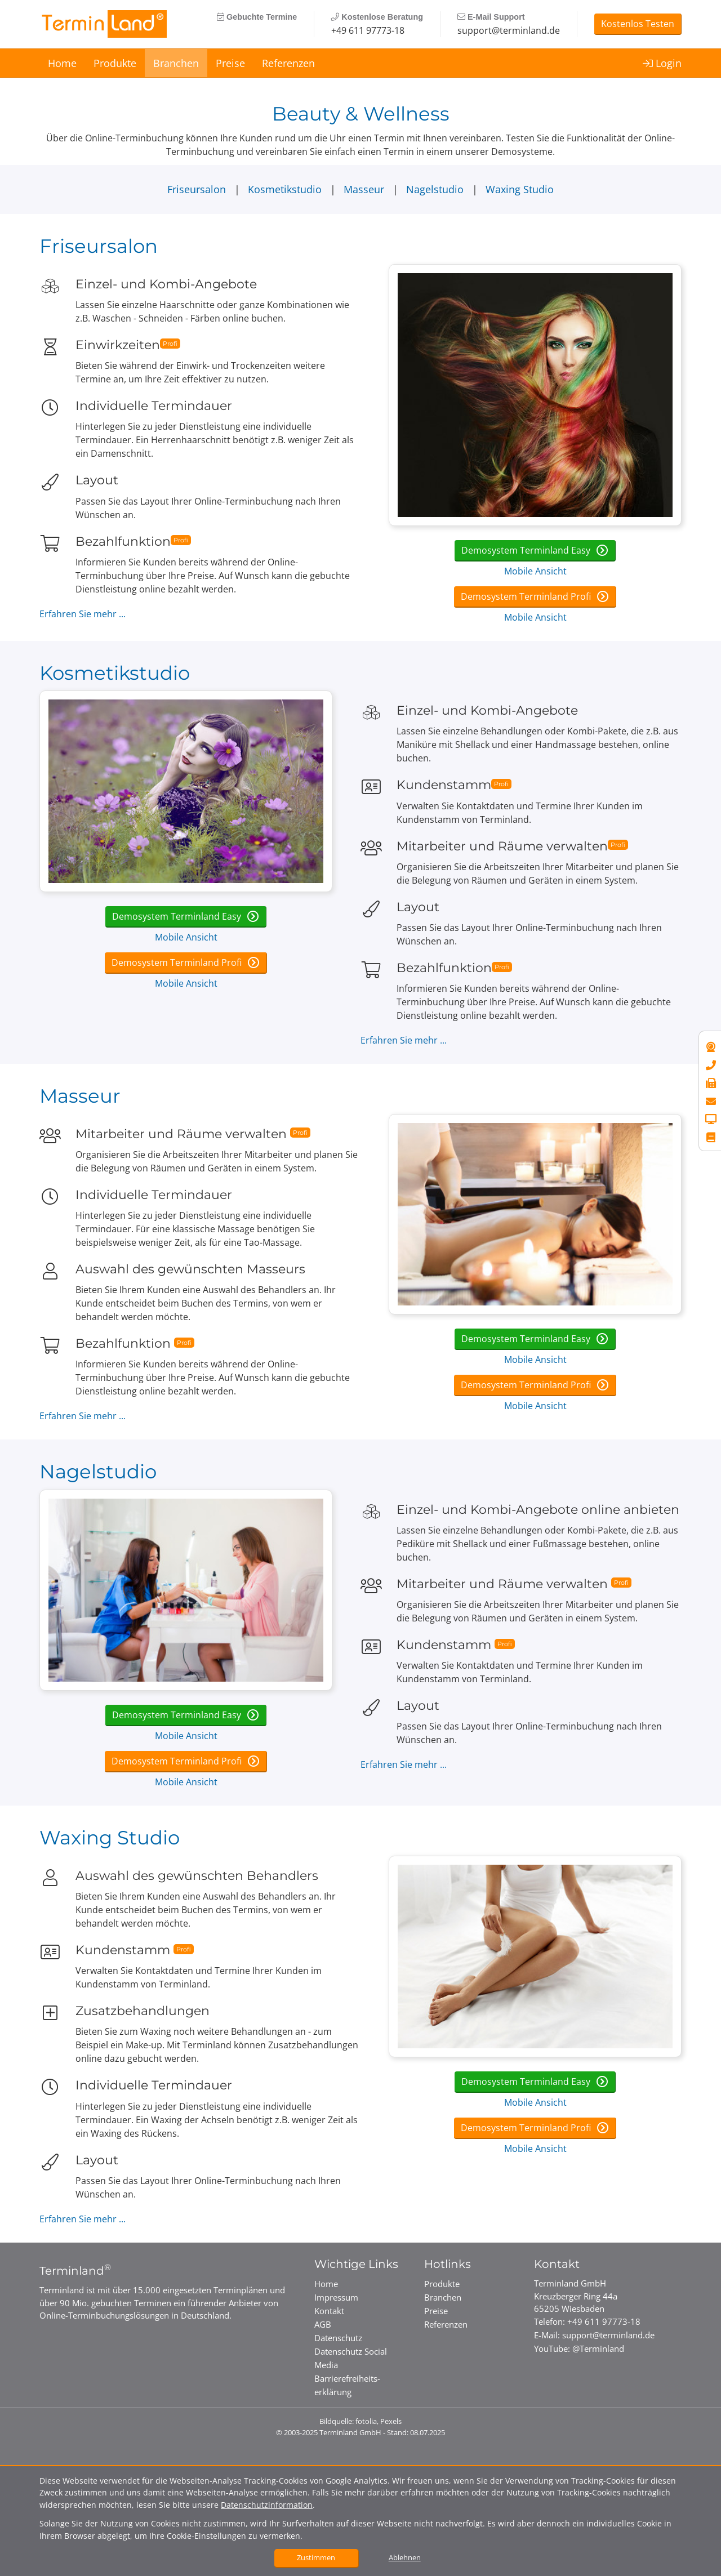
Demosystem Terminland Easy (527, 550)
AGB (322, 2324)
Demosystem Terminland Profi (527, 596)
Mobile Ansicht (535, 571)
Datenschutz (338, 2337)
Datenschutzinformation (267, 2504)
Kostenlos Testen (637, 23)
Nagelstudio (436, 189)
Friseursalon (198, 189)
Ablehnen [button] (405, 2557)
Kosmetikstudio (286, 189)
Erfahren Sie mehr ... (82, 614)
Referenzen (288, 63)
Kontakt (329, 2310)
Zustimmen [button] (316, 2557)
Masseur (365, 189)
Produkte (115, 63)
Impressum (336, 2297)
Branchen (176, 63)
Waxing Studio (520, 189)
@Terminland (598, 2348)
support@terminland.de (508, 30)
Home (62, 63)
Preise (230, 63)
